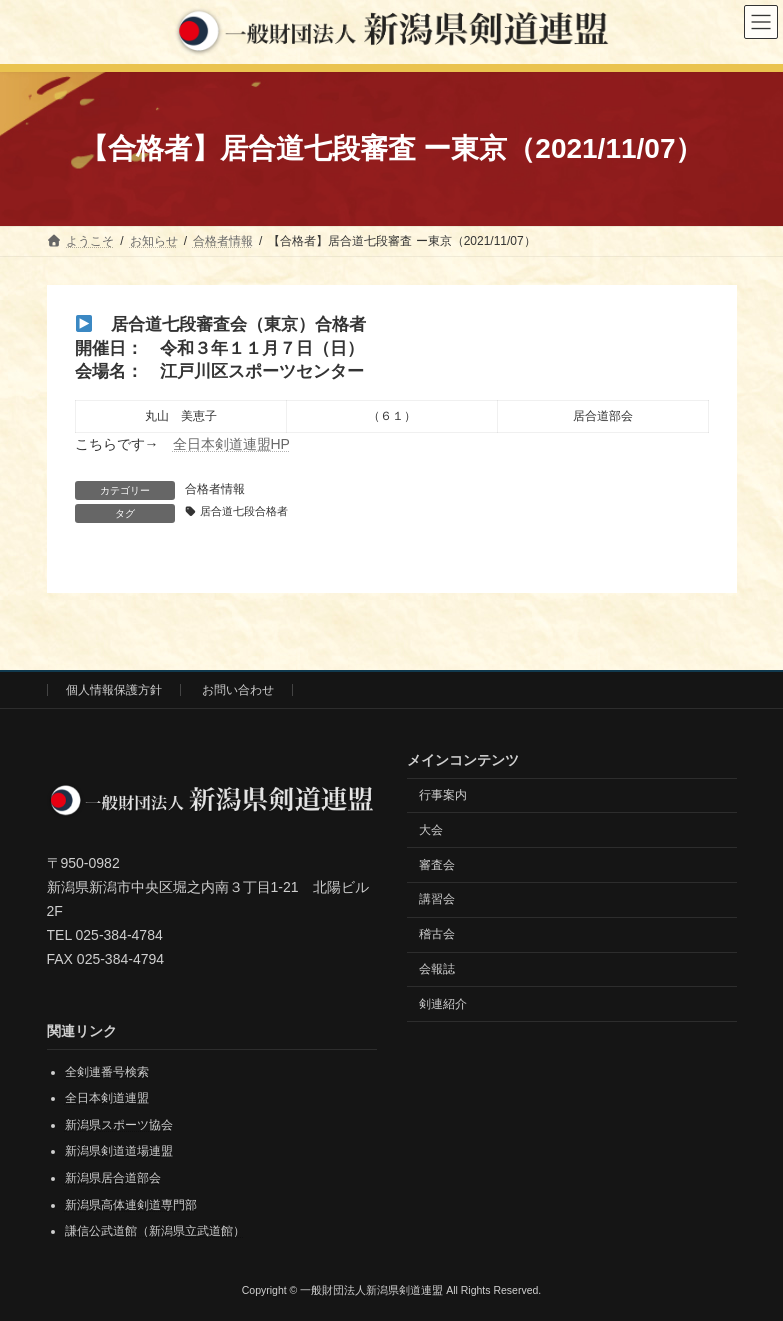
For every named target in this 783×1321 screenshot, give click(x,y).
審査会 (437, 864)
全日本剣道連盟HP (231, 444)
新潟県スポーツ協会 (119, 1125)
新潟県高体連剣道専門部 (131, 1205)
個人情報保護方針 (114, 690)
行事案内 (443, 795)
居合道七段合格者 (244, 511)
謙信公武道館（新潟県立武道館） (155, 1231)
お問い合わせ (238, 690)
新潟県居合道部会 (113, 1178)
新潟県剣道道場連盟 (119, 1151)
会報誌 (437, 969)
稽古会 (437, 934)
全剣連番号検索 (107, 1072)
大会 (431, 830)
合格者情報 (215, 489)
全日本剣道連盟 (107, 1098)
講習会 (437, 899)
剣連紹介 (443, 1004)
